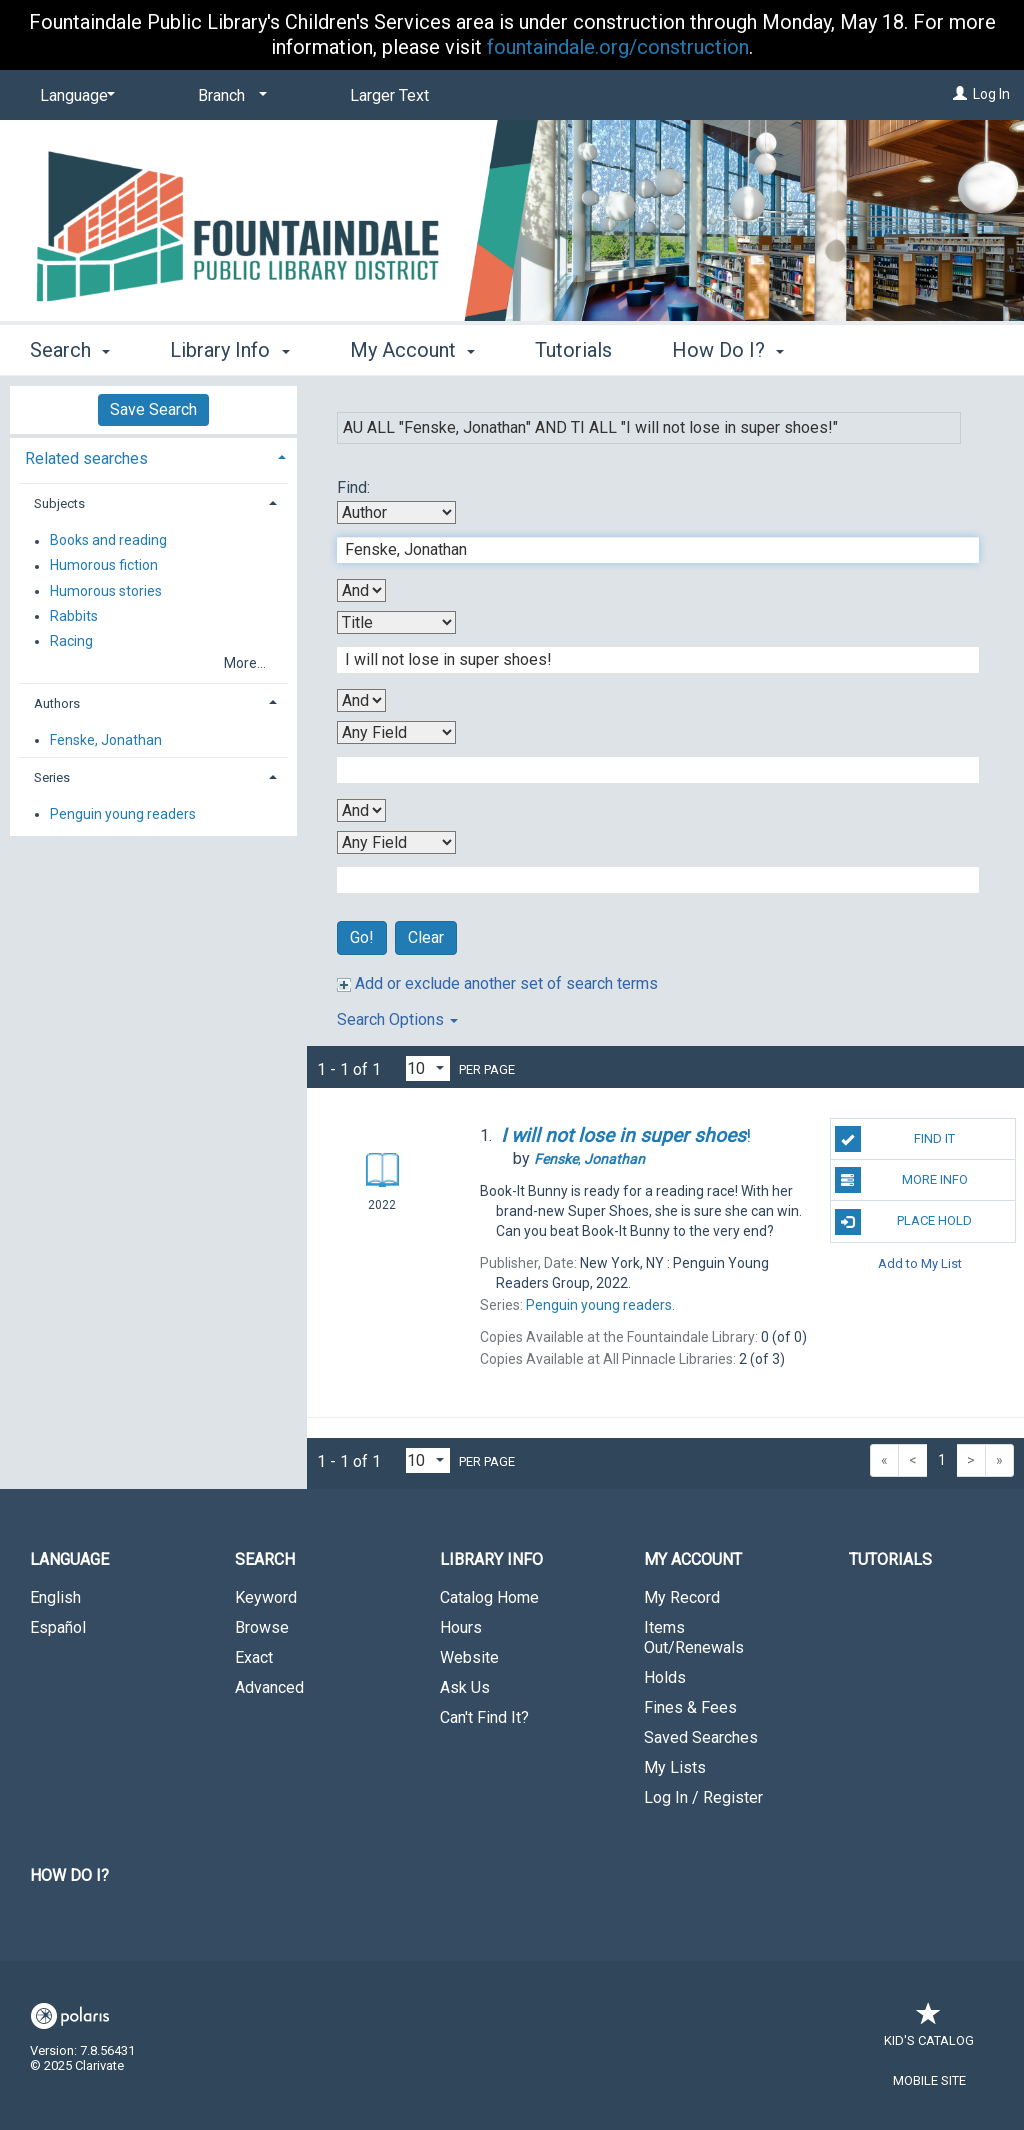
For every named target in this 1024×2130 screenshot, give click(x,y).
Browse (262, 1627)
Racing (71, 641)
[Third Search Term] (647, 770)
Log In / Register (703, 1797)
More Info (901, 1180)
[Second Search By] (396, 622)
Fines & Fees (690, 1707)
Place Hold (903, 1222)
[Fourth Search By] (396, 842)
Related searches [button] (86, 458)
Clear (426, 937)
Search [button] (70, 350)
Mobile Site (929, 2080)
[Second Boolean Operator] (361, 700)
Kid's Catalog (929, 2030)
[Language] (74, 96)
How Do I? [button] (728, 350)
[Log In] (960, 94)
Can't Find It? (484, 1717)
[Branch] (229, 96)
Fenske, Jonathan (106, 740)
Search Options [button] (397, 1019)
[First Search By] (396, 512)
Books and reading (108, 541)
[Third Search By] (396, 732)
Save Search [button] (153, 409)
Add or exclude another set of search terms (497, 983)
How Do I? (69, 1875)
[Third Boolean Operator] (361, 810)
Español (58, 1627)
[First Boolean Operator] (361, 590)
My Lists (675, 1767)
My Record (682, 1597)
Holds (665, 1677)
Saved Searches (701, 1737)
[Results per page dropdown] (428, 1068)
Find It (895, 1139)
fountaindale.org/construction (618, 47)
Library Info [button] (229, 350)
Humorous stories (106, 591)
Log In (991, 94)
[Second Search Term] (647, 660)
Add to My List (920, 1263)
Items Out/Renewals (694, 1637)
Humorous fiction (104, 566)
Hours (461, 1627)
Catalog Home (489, 1597)
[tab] (153, 456)
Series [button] (52, 777)
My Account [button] (412, 350)
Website (469, 1657)
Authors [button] (57, 703)
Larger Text (389, 95)
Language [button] (69, 1559)
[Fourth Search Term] (647, 880)
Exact (254, 1657)
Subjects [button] (59, 503)
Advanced (269, 1687)
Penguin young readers (123, 814)
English (55, 1597)
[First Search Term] (647, 550)
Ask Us (465, 1687)
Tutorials (573, 350)
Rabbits (74, 616)
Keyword (266, 1597)
